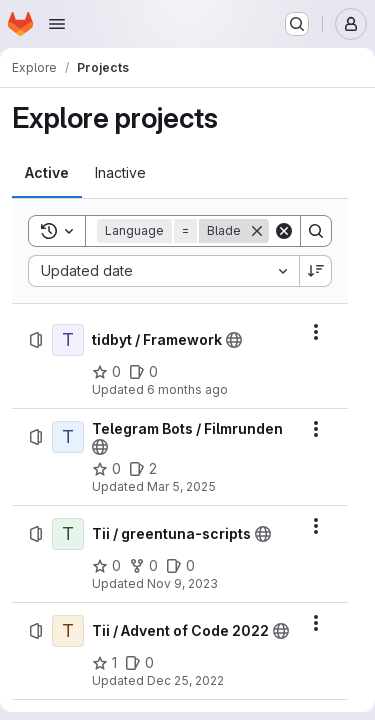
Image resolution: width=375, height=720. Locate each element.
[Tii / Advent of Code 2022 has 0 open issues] (139, 663)
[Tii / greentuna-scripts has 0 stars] (106, 566)
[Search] (316, 231)
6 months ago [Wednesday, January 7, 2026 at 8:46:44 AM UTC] (187, 389)
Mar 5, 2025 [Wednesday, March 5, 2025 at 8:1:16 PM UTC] (181, 486)
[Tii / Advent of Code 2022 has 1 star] (104, 663)
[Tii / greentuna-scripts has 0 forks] (143, 566)
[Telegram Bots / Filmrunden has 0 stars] (106, 469)
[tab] (47, 173)
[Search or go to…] (297, 24)
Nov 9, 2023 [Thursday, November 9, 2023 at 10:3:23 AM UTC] (182, 583)
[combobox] (163, 271)
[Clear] (284, 231)
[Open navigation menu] (57, 24)
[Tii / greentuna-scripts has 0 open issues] (180, 566)
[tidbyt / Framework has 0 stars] (106, 372)
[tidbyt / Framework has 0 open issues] (143, 372)
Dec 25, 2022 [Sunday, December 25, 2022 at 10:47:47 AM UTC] (185, 680)
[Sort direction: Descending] (316, 271)
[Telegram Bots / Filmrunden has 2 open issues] (143, 469)
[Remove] (257, 231)
